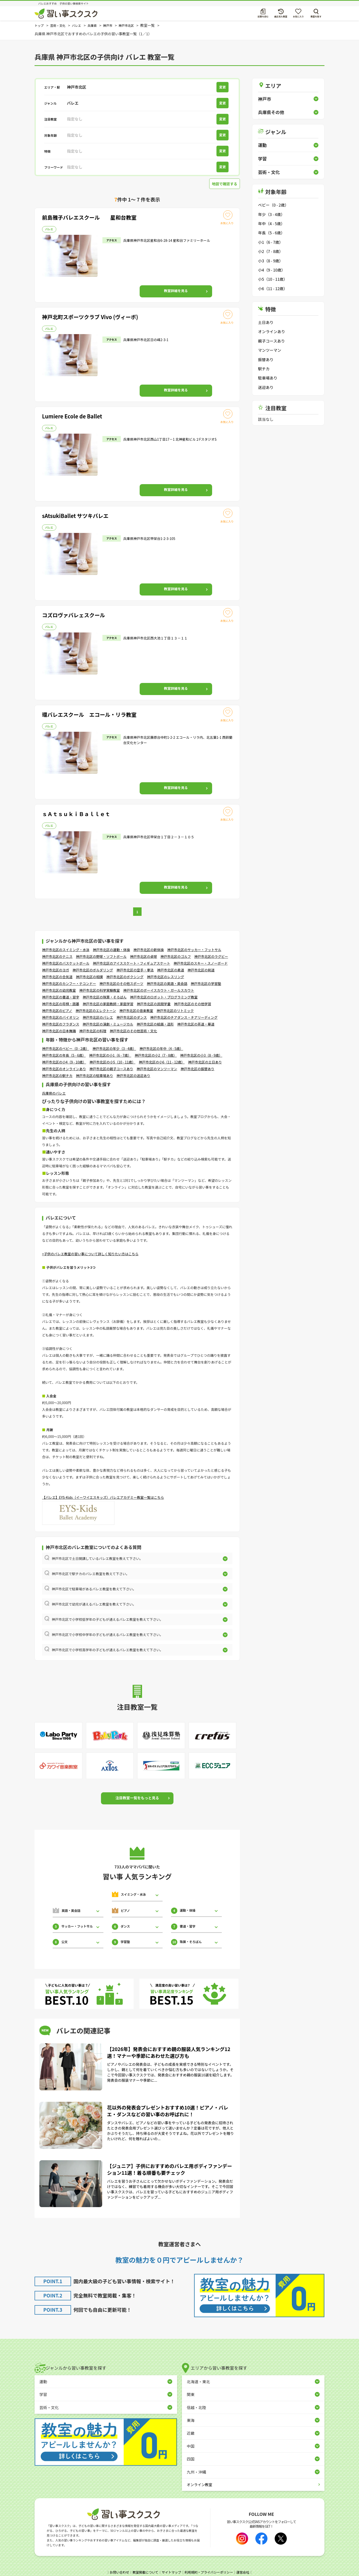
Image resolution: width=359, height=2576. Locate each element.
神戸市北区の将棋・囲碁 (60, 1006)
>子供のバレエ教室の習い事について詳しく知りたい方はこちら (90, 1256)
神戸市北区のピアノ (57, 1013)
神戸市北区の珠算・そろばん (105, 999)
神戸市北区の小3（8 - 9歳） (201, 1057)
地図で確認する (223, 184)
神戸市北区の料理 (92, 1033)
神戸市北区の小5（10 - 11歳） (112, 1064)
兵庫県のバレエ (54, 1095)
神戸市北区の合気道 (57, 979)
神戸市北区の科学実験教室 (99, 992)
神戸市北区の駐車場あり (94, 1078)
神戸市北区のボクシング (125, 979)
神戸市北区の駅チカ (57, 1078)
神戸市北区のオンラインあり (64, 1071)
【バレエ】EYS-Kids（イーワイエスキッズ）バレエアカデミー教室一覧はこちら (103, 1499)
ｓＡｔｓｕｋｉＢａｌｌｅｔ (81, 815)
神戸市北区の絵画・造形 (155, 1026)
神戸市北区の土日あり (205, 1064)
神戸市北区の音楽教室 (136, 1013)
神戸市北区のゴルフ (175, 958)
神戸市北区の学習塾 (206, 985)
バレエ (49, 229)
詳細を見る (175, 291)
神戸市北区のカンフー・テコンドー (69, 985)
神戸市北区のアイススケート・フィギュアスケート (131, 965)
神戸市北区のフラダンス (60, 1026)
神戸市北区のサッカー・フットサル (194, 952)
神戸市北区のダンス (131, 1019)
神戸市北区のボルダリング (92, 972)
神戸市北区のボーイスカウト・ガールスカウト (158, 992)
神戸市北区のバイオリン (60, 1019)
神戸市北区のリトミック (175, 1013)
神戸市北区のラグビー (211, 958)
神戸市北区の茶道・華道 (195, 1026)
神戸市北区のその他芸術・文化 (133, 1033)
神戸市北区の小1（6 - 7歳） (110, 1057)
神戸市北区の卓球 (143, 958)
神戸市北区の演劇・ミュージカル (108, 1026)
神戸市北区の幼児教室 (59, 992)
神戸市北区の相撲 (89, 979)
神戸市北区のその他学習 (192, 1006)
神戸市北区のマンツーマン (156, 1071)
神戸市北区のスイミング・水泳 (65, 952)
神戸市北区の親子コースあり (111, 1071)
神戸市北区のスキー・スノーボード (200, 965)
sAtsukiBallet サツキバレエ (80, 516)
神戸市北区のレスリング (165, 979)
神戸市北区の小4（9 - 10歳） (64, 1064)
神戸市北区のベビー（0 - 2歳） (65, 1050)
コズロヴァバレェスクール (78, 616)
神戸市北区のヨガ (55, 972)
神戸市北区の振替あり (197, 1071)
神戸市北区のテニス (57, 958)
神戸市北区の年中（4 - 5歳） (161, 1050)
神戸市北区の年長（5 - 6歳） (64, 1057)
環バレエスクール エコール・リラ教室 (96, 715)
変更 (224, 87)
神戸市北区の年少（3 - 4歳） (114, 1050)
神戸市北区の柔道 (170, 972)
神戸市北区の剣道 (201, 972)
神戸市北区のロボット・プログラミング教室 (164, 999)
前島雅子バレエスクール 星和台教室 (96, 217)
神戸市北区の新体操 (148, 952)
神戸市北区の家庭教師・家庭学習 (108, 1006)
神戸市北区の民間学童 (154, 1006)
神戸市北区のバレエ (98, 1019)
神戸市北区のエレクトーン (96, 1013)
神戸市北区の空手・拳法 (135, 972)
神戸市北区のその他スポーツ (122, 985)
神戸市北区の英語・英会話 (167, 985)
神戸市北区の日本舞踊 (59, 1033)
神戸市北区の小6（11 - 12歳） (162, 1064)
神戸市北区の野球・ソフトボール (101, 958)
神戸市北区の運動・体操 (111, 952)
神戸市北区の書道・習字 (60, 999)
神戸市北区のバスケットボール (65, 965)
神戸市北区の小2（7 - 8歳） (156, 1057)
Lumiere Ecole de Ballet (76, 416)
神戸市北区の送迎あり (133, 1078)
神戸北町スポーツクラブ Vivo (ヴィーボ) (97, 317)
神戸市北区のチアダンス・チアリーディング (184, 1019)
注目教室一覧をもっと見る (137, 1800)
